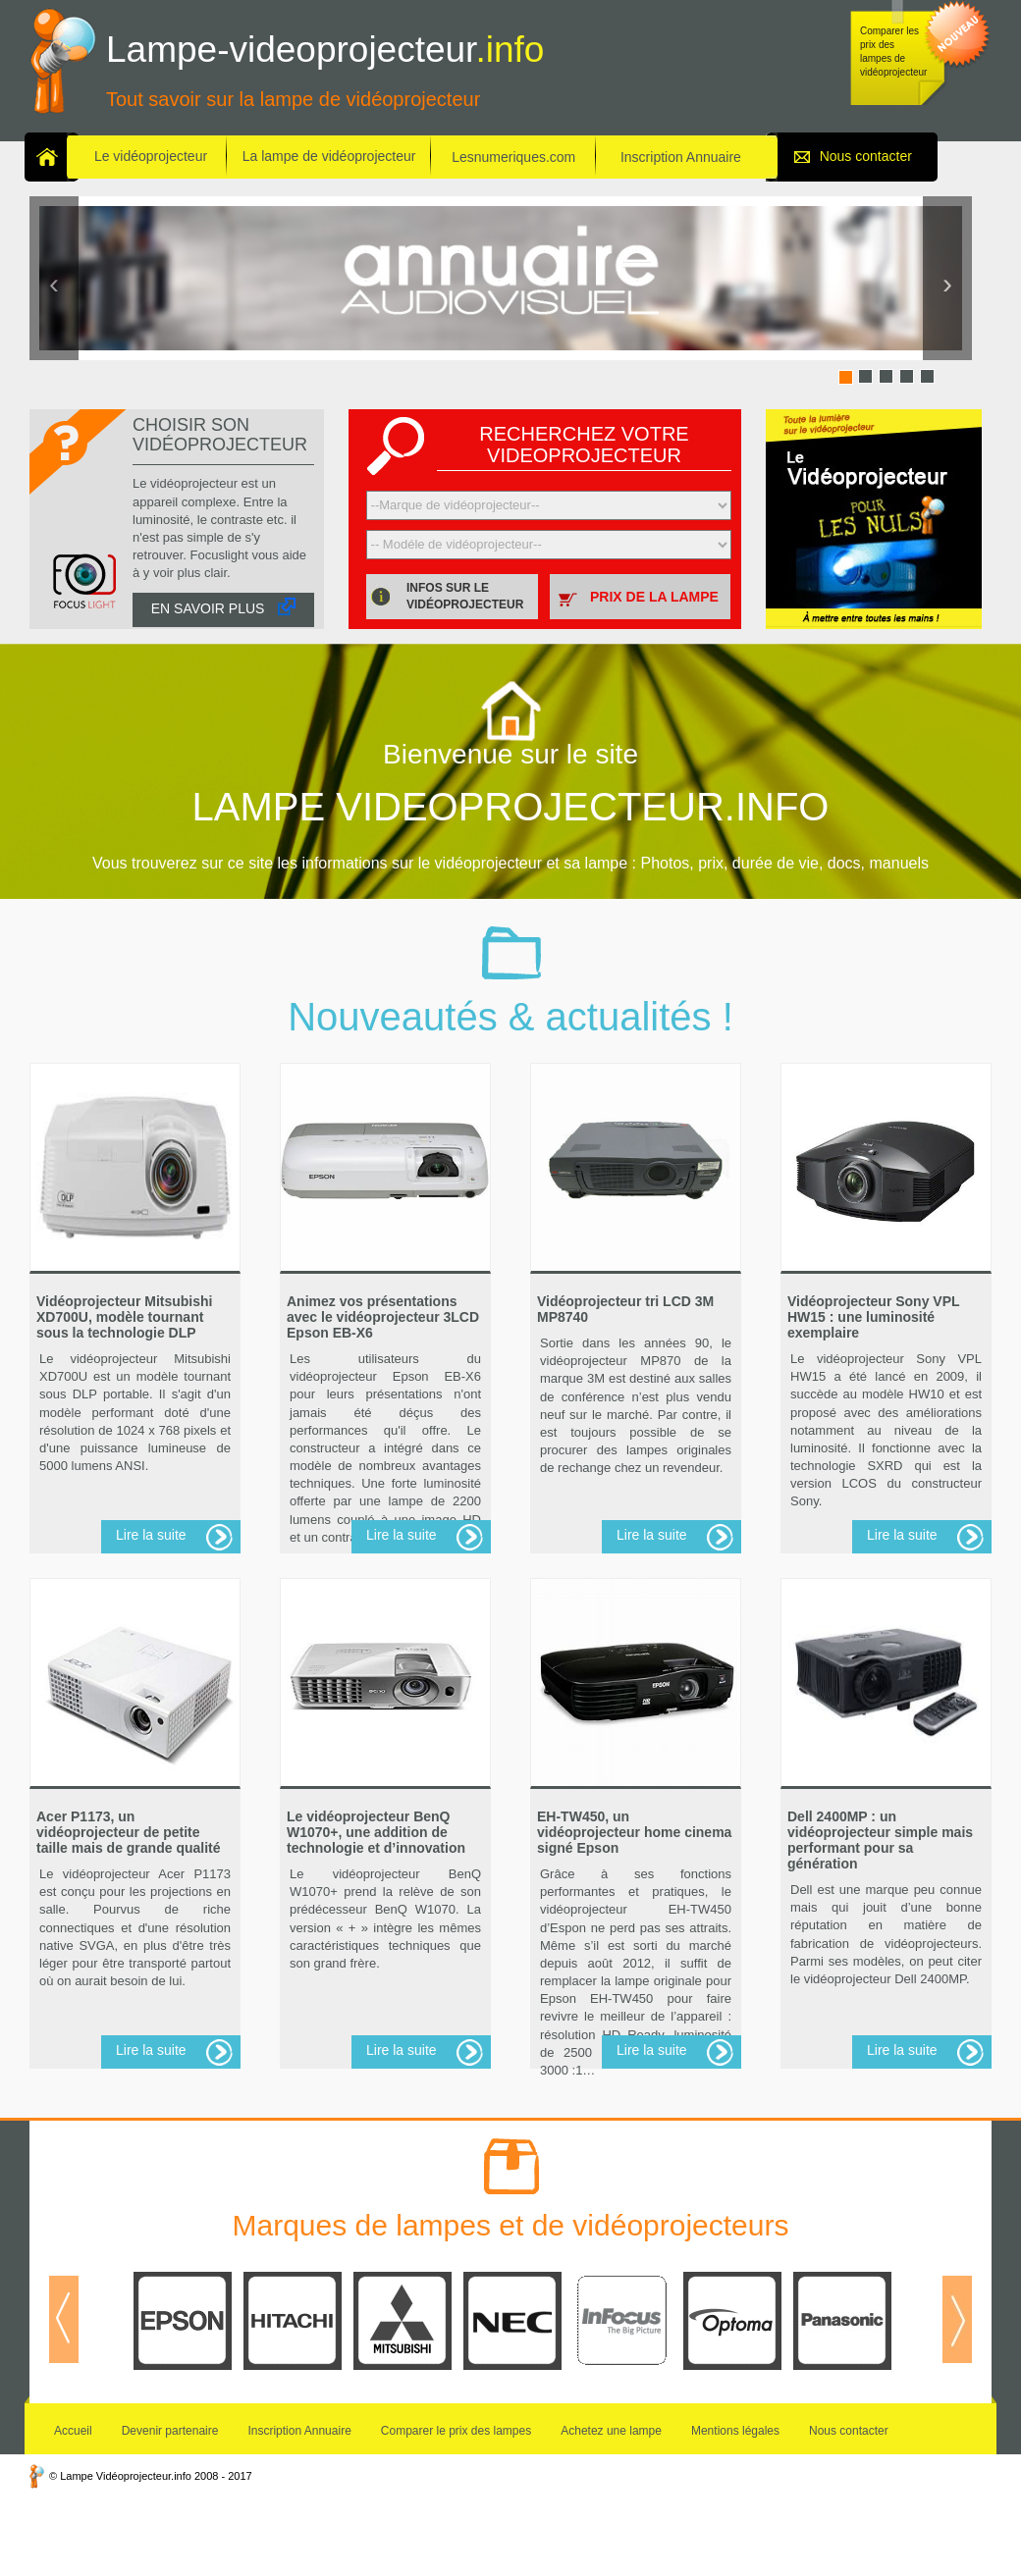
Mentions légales (735, 2431)
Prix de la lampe (654, 597)
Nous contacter (866, 156)
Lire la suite (151, 1535)
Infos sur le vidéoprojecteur (464, 596)
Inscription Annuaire (681, 157)
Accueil (73, 2431)
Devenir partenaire (170, 2431)
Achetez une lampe (611, 2431)
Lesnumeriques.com (513, 157)
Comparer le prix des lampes (456, 2431)
